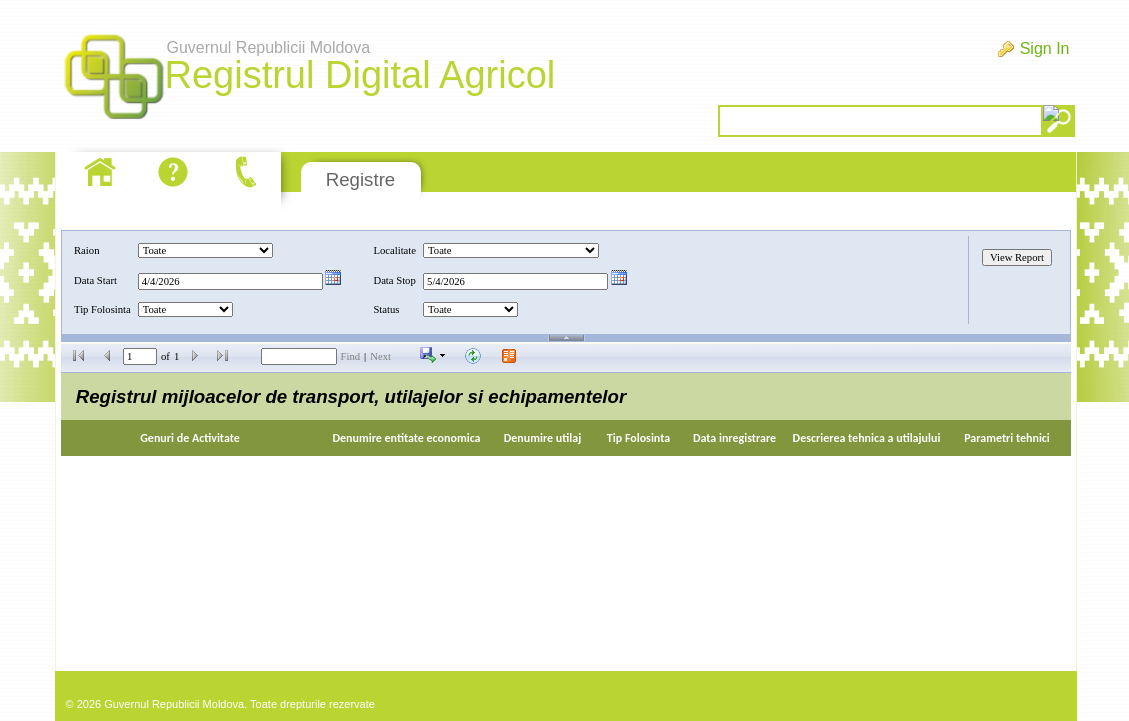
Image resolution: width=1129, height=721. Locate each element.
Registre (360, 179)
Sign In (1045, 48)
